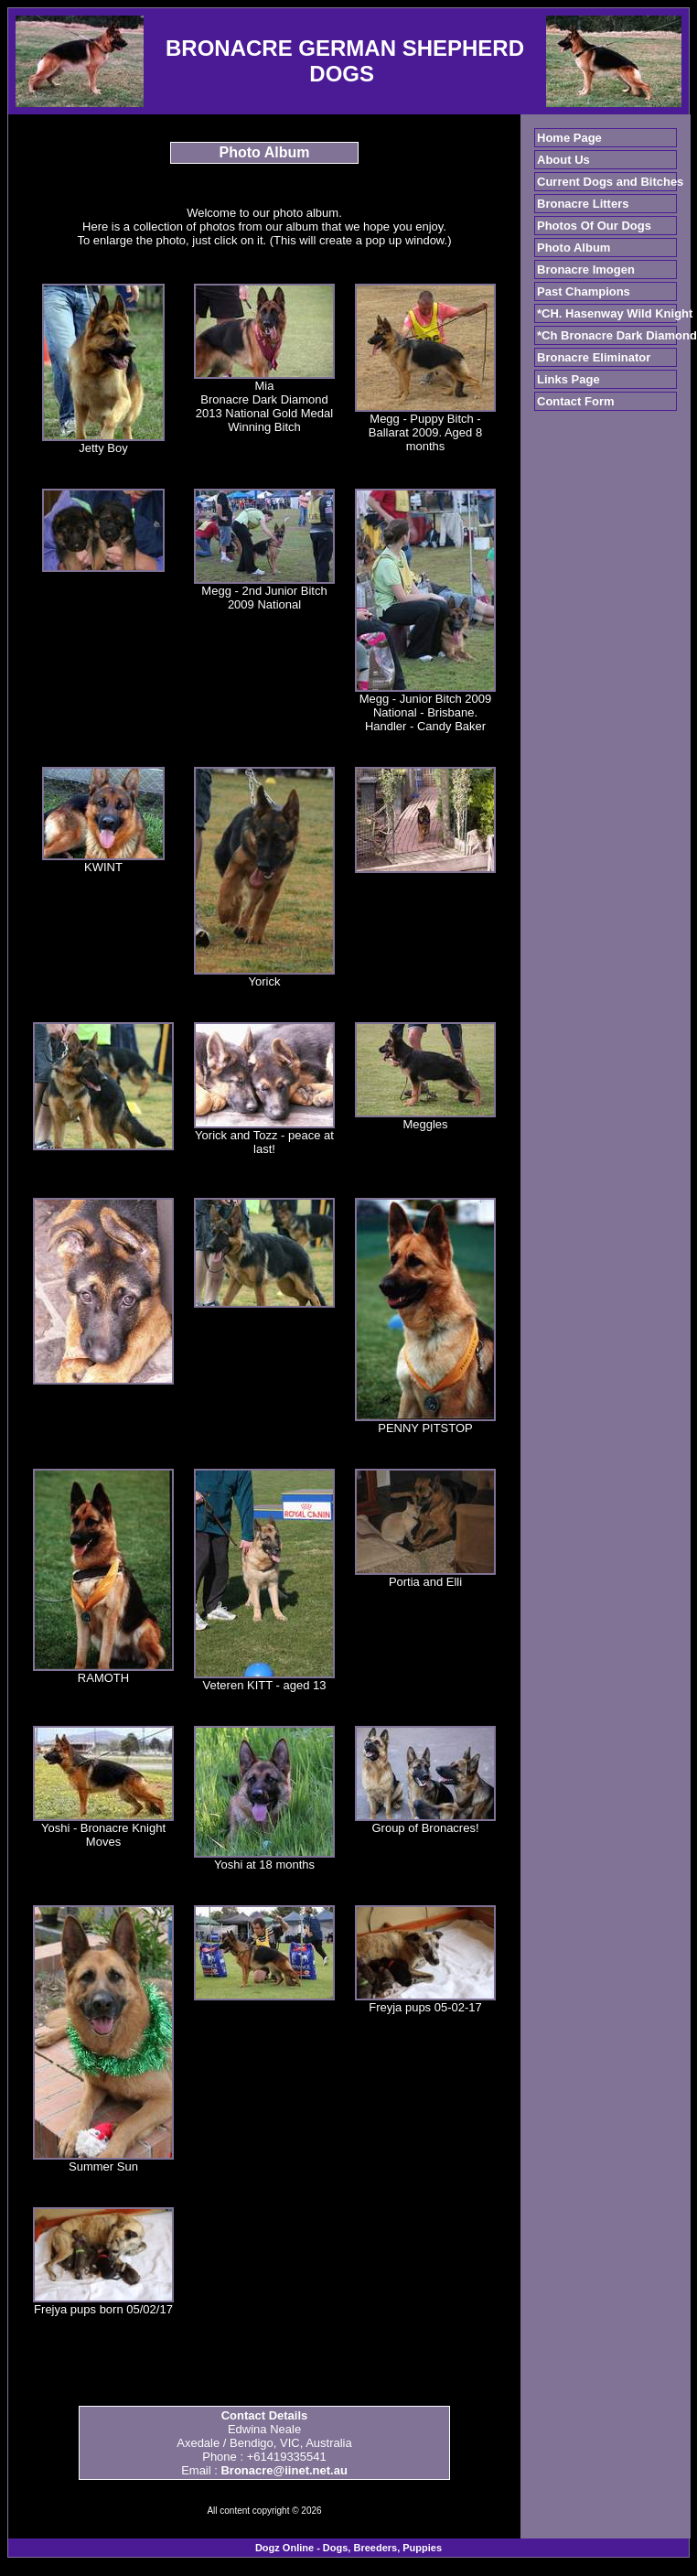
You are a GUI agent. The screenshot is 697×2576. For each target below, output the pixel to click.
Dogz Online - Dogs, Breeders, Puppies (348, 2547)
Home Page (569, 138)
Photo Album (573, 247)
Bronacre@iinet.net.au (283, 2470)
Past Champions (583, 291)
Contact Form (576, 401)
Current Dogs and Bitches (610, 182)
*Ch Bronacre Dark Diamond (617, 335)
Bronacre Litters (582, 203)
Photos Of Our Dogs (594, 225)
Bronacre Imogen (586, 269)
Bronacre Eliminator (593, 357)
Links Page (568, 379)
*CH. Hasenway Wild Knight (614, 313)
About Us (563, 160)
